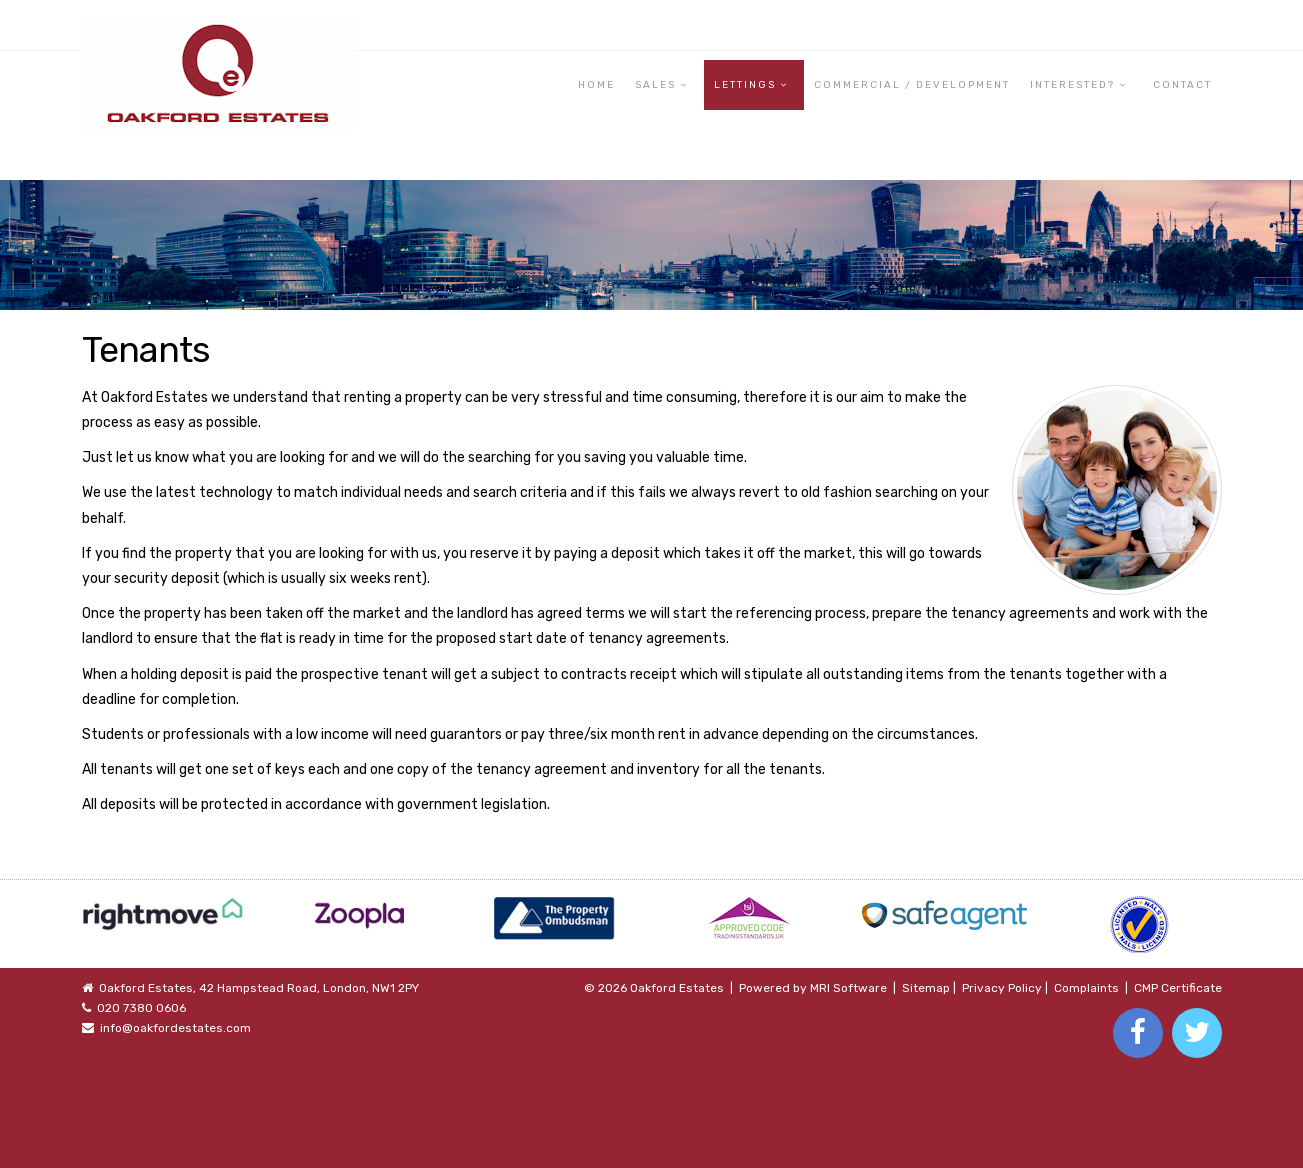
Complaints (1086, 988)
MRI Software (848, 988)
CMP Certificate (1178, 988)
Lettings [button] (745, 85)
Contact (1182, 85)
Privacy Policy (1002, 988)
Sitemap (926, 988)
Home (596, 85)
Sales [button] (655, 85)
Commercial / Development (912, 85)
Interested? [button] (1072, 85)
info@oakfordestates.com (175, 1028)
